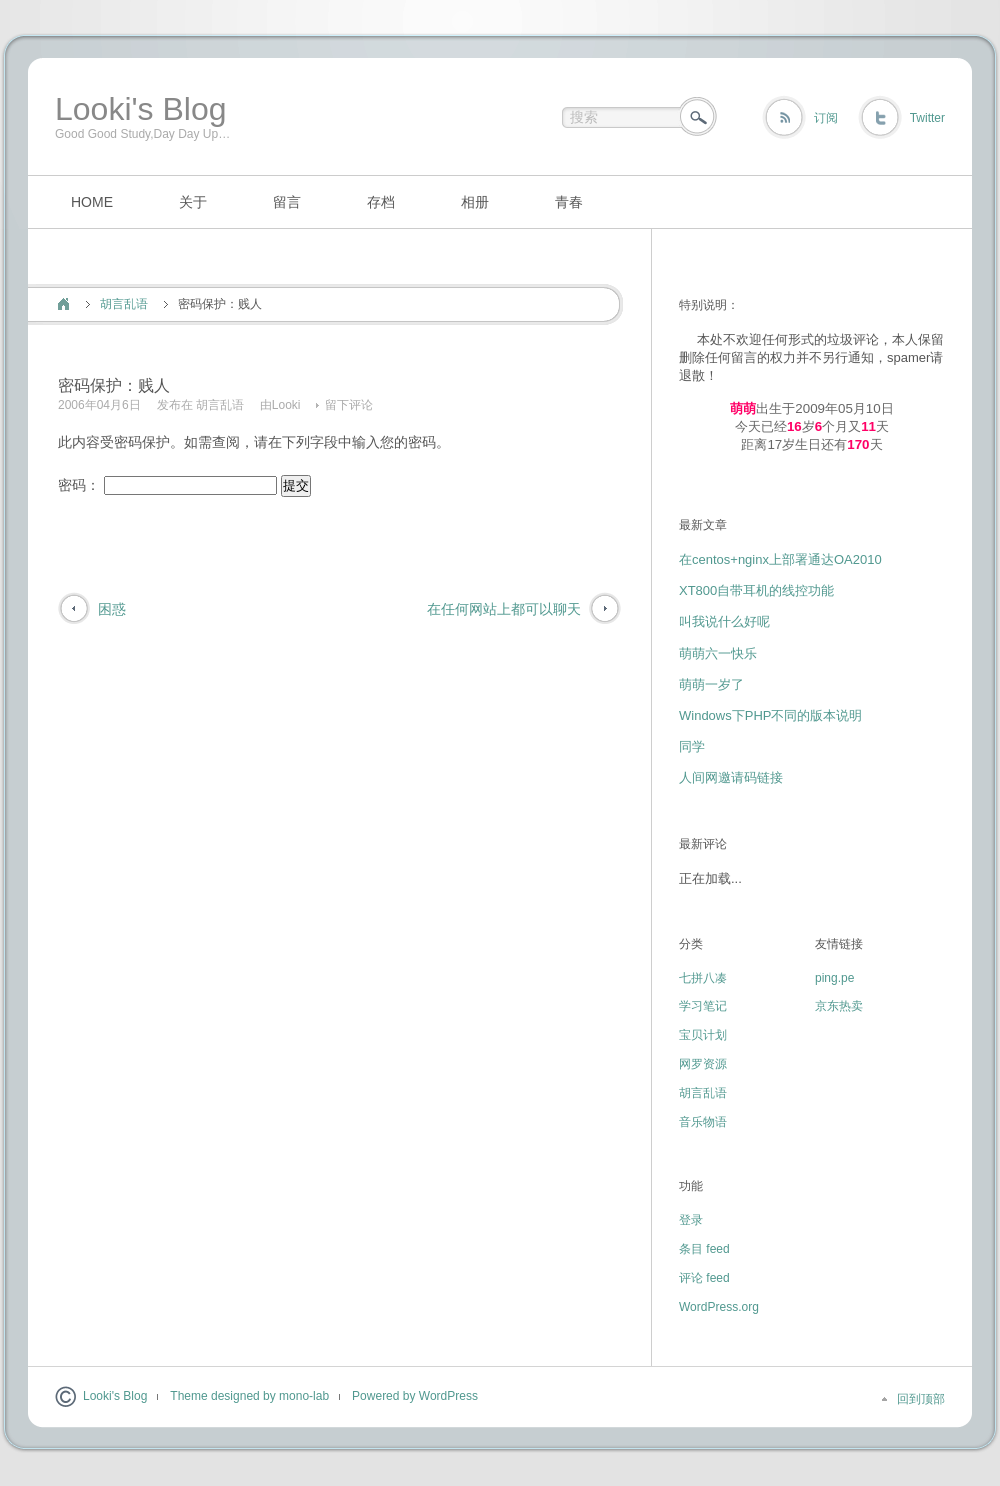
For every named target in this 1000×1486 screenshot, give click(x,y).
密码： (167, 485)
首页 (64, 304)
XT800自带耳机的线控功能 (756, 590)
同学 (692, 746)
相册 (475, 202)
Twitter (927, 118)
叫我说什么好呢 (724, 621)
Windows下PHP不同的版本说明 (770, 715)
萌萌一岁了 (711, 684)
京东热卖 (839, 1006)
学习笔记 (703, 1006)
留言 (287, 202)
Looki (286, 405)
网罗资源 (703, 1064)
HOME (92, 202)
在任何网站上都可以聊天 (504, 609)
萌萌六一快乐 (718, 653)
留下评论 (349, 405)
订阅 (826, 118)
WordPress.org (719, 1307)
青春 (569, 202)
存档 (381, 202)
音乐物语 (703, 1122)
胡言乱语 (124, 304)
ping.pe (834, 978)
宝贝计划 (703, 1035)
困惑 (112, 609)
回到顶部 (921, 1399)
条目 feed (704, 1249)
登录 (691, 1220)
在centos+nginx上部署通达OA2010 (780, 559)
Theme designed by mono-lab (249, 1396)
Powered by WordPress (415, 1396)
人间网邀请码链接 (731, 777)
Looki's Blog (141, 109)
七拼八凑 (703, 978)
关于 (193, 202)
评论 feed (704, 1278)
